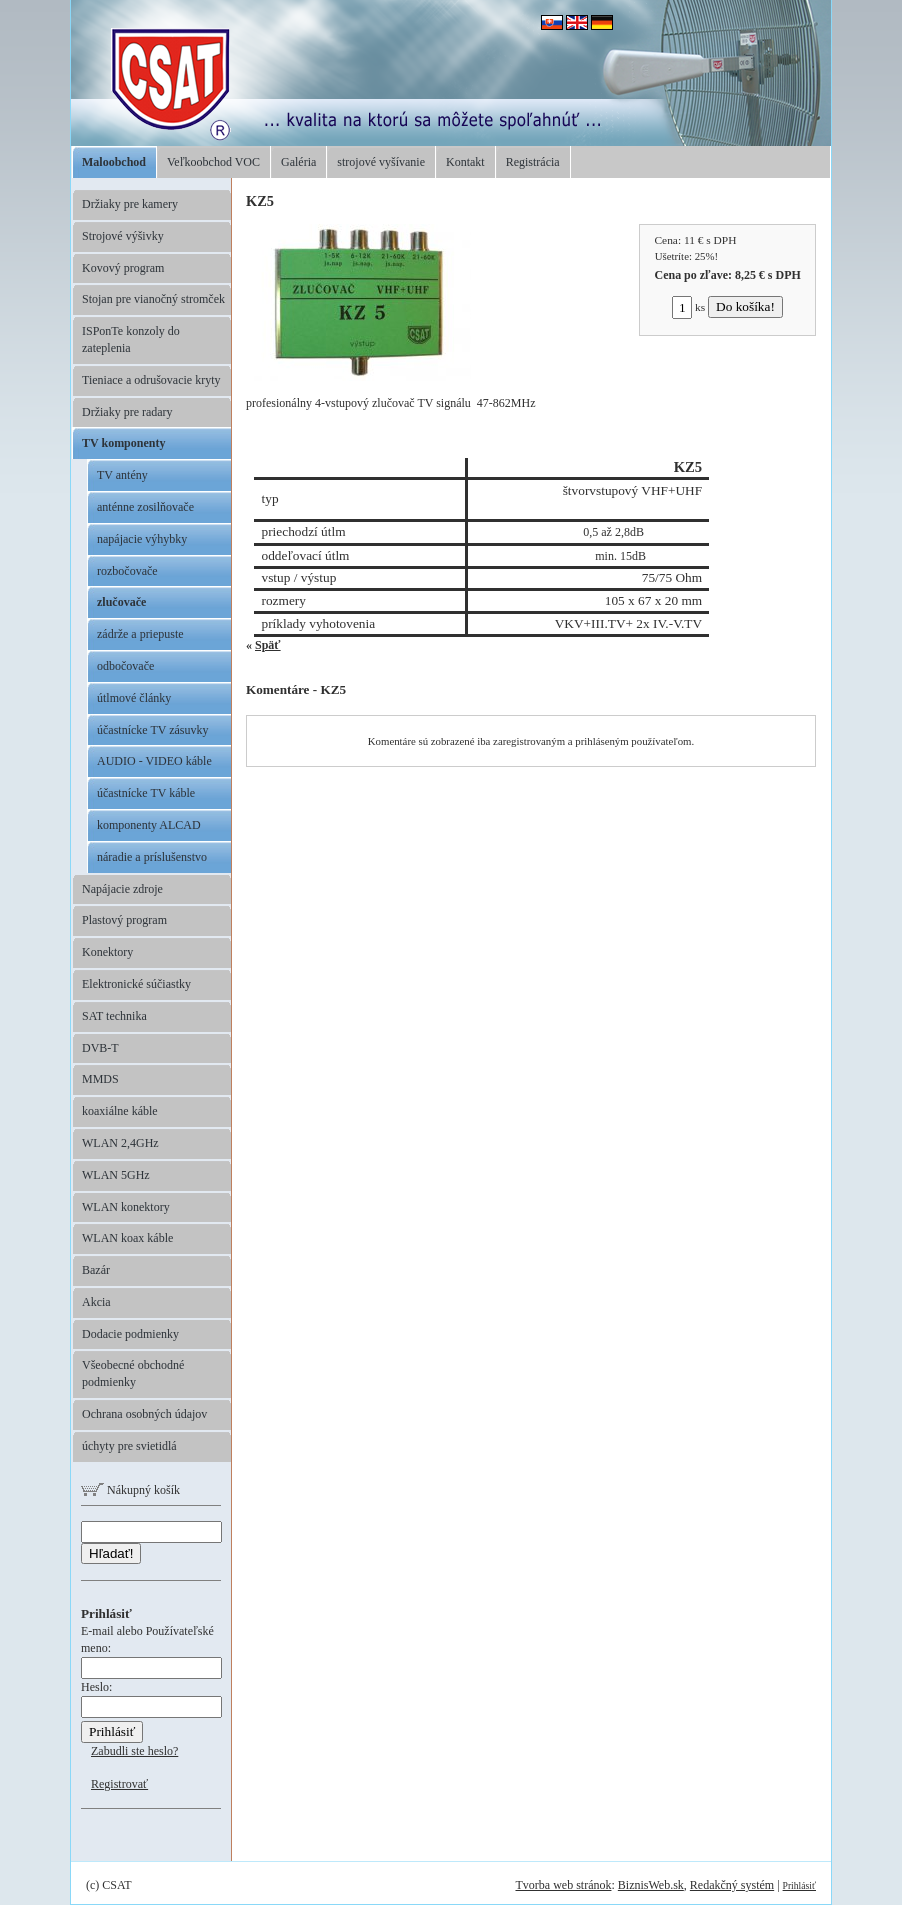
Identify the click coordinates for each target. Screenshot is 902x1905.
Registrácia (533, 162)
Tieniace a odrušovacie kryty (151, 380)
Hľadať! (111, 1553)
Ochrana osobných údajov (144, 1414)
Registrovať (119, 1784)
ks (688, 307)
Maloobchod (114, 162)
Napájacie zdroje (122, 889)
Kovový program (123, 268)
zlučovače (121, 602)
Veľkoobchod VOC (213, 162)
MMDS (100, 1079)
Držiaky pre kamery (130, 204)
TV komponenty (123, 443)
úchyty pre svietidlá (129, 1446)
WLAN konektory (126, 1207)
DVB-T (100, 1048)
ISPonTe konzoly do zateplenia (131, 339)
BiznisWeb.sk (651, 1885)
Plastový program (124, 920)
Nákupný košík (130, 1490)
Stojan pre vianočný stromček (153, 299)
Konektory (107, 952)
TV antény (122, 475)
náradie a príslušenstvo (152, 857)
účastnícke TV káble (146, 793)
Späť (268, 645)
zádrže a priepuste (140, 634)
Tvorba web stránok (563, 1885)
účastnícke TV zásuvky (153, 730)
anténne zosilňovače (145, 507)
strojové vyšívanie (381, 162)
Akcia (96, 1302)
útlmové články (134, 698)
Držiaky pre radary (127, 412)
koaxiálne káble (120, 1111)
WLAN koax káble (127, 1238)
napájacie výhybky (142, 539)
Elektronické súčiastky (136, 984)
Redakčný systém (732, 1885)
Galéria (298, 162)
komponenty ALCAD (149, 825)
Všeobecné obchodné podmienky (133, 1373)
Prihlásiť (799, 1885)
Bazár (96, 1270)
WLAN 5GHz (116, 1175)
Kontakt (465, 162)
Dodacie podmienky (130, 1334)
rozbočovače (127, 571)
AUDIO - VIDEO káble (154, 761)
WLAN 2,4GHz (120, 1143)
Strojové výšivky (123, 236)
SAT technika (114, 1016)
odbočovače (125, 666)
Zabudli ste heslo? (134, 1751)
